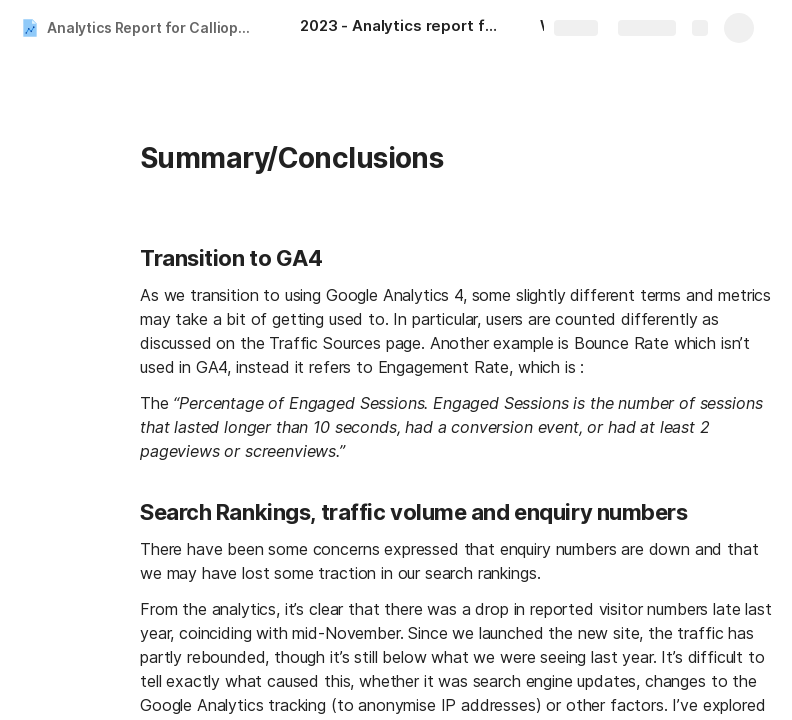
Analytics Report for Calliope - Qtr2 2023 (153, 27)
